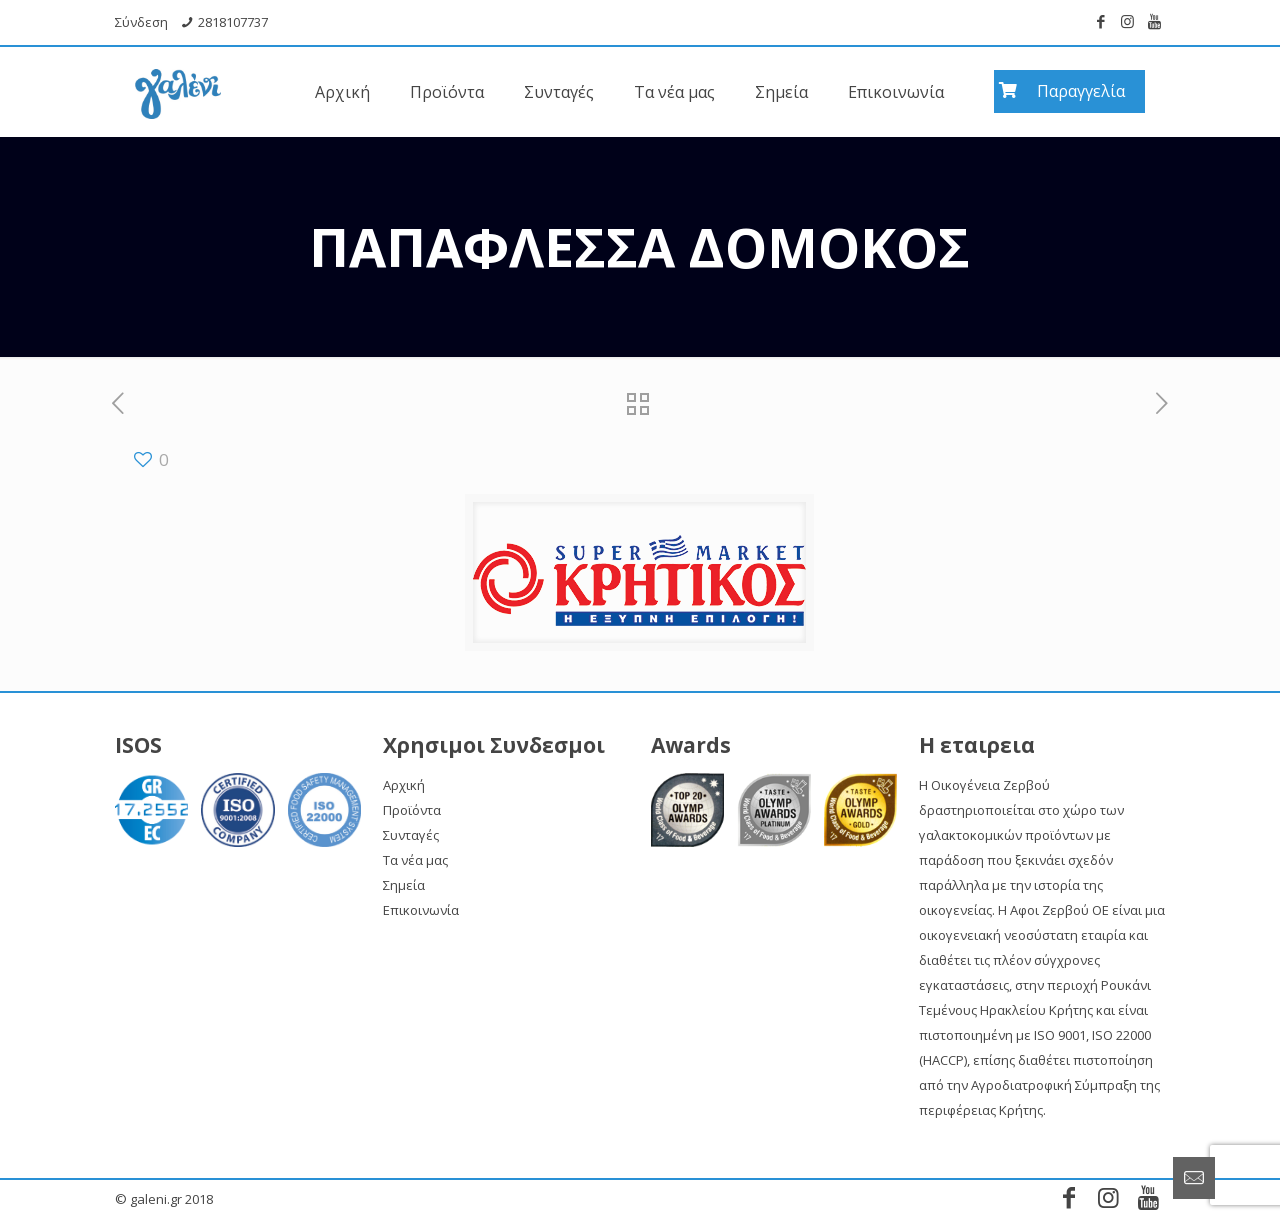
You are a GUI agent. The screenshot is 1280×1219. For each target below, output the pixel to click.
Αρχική (404, 785)
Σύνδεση (141, 22)
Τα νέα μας (415, 860)
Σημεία (404, 885)
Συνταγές (411, 835)
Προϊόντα (412, 810)
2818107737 (233, 22)
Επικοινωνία (421, 910)
